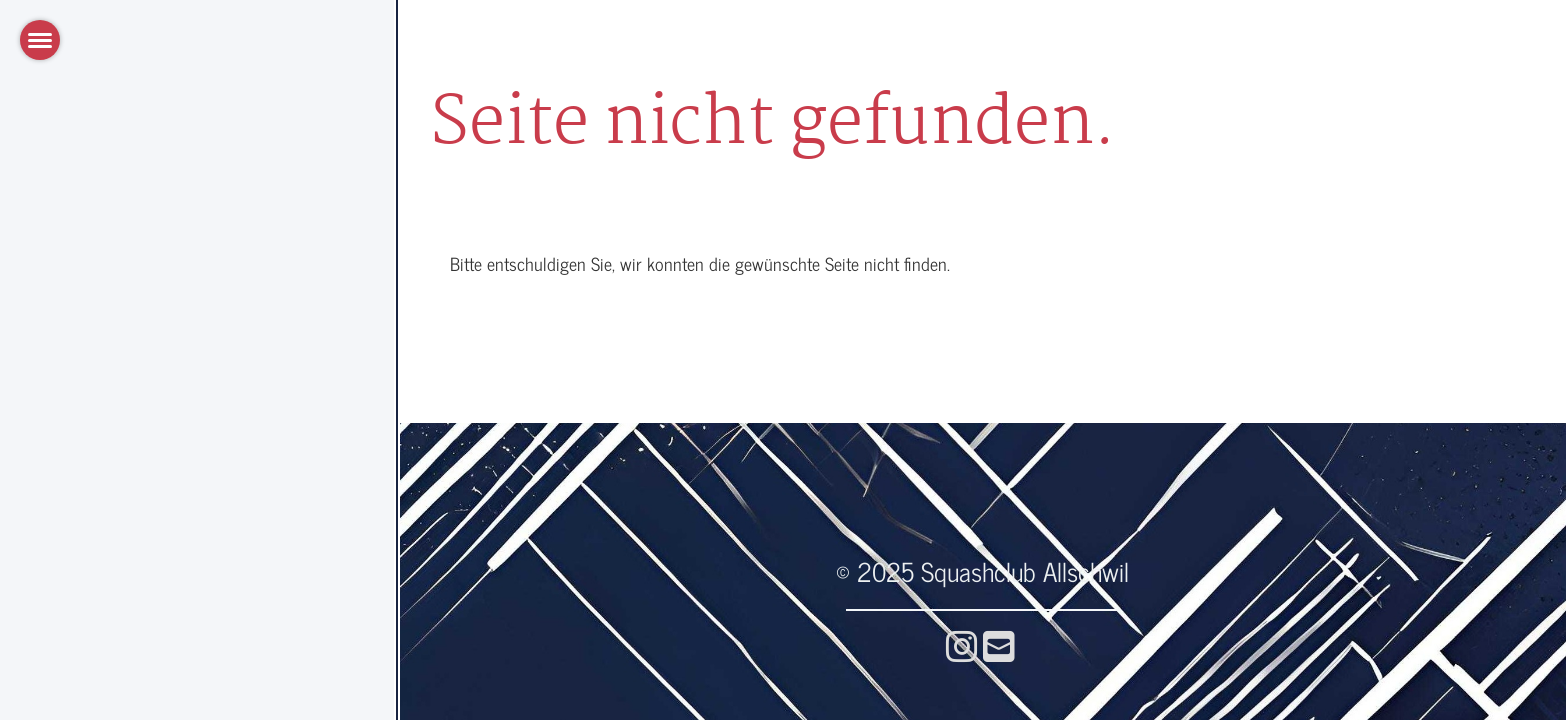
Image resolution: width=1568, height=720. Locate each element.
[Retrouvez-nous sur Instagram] (962, 644)
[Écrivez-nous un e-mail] (999, 644)
